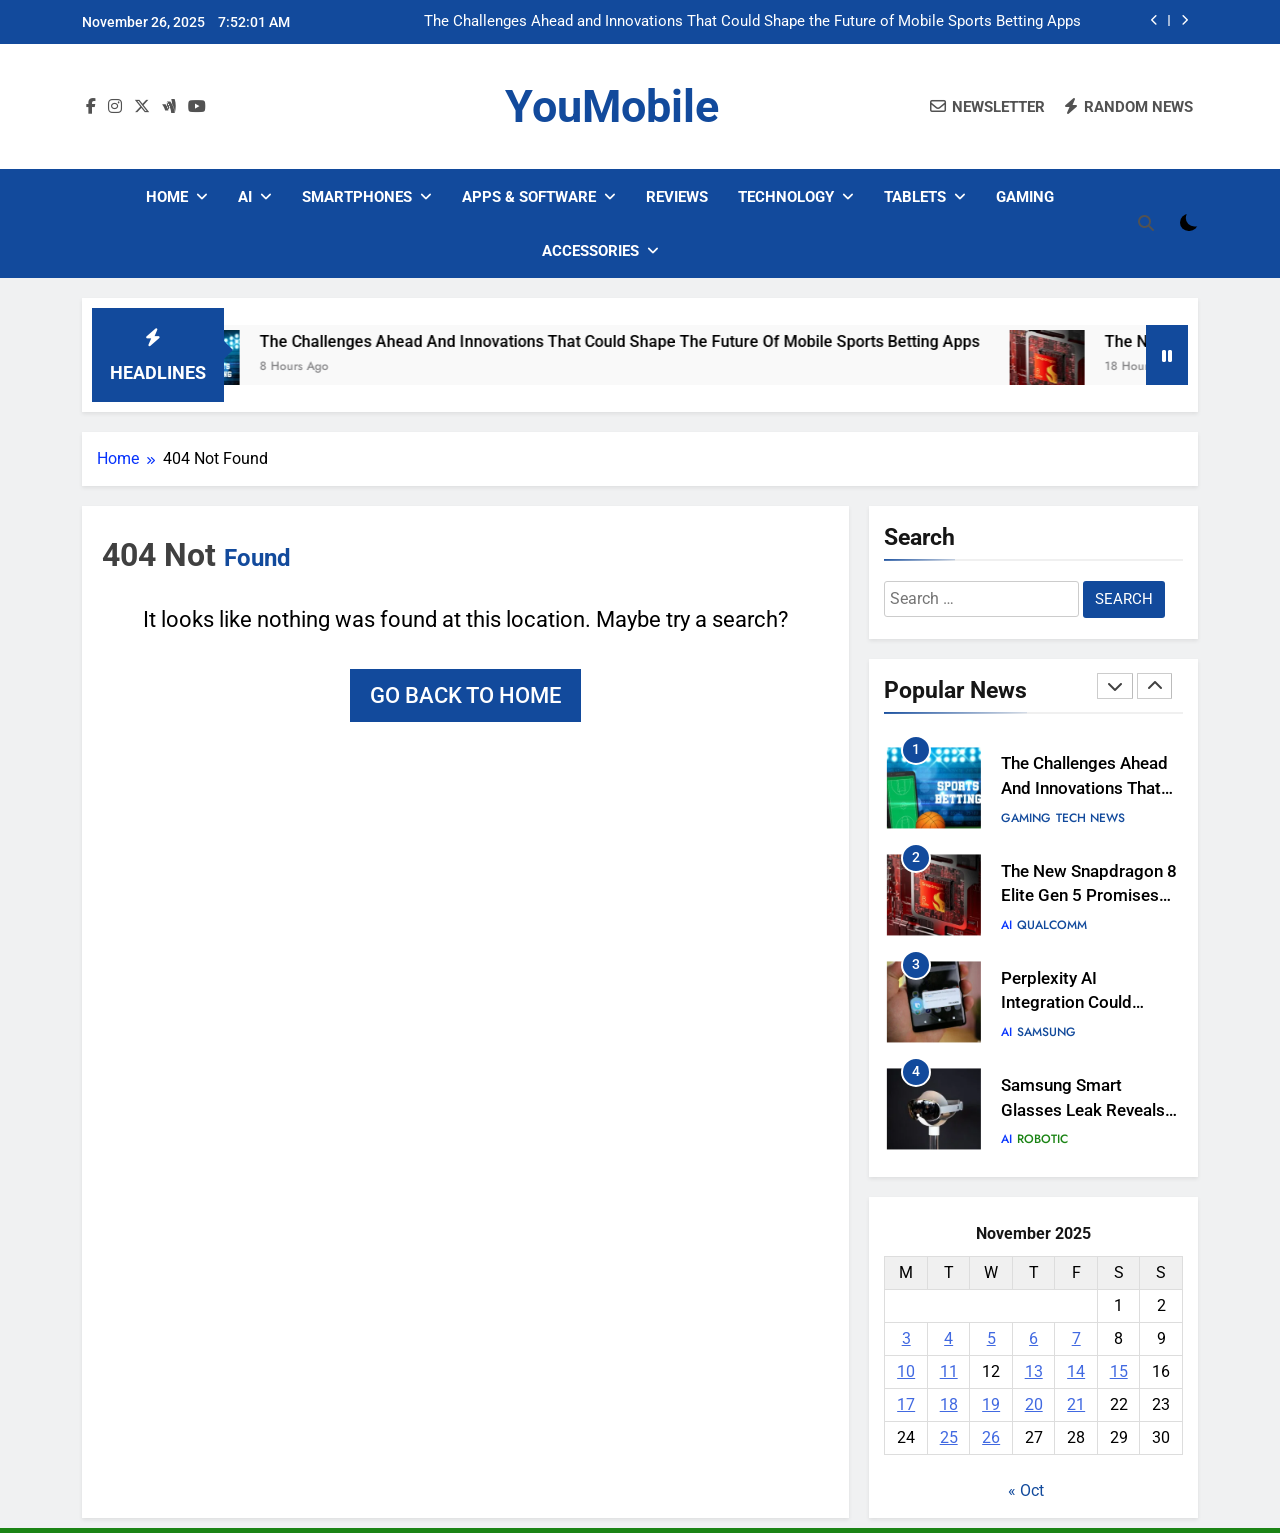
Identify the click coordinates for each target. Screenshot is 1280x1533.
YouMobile (612, 106)
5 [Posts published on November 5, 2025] (991, 1338)
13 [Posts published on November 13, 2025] (1034, 1371)
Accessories (590, 251)
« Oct (1026, 1490)
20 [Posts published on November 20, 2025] (1034, 1404)
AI (245, 197)
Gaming (1025, 197)
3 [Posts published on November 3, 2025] (906, 1338)
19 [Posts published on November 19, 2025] (991, 1404)
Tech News (1090, 818)
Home (167, 197)
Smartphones (357, 197)
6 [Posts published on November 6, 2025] (1033, 1338)
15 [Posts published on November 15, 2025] (1119, 1371)
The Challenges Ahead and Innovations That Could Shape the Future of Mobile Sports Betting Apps (752, 22)
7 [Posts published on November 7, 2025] (1076, 1338)
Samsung (1046, 1032)
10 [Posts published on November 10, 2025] (906, 1371)
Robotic (1042, 1139)
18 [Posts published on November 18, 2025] (949, 1404)
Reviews (677, 197)
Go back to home (465, 695)
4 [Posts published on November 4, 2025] (948, 1338)
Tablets (915, 197)
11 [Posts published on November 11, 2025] (949, 1371)
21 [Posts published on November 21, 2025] (1076, 1404)
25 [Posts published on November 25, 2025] (949, 1437)
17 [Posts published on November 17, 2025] (906, 1404)
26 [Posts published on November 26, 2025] (991, 1437)
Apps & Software (529, 197)
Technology (786, 197)
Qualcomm (1052, 925)
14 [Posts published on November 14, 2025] (1076, 1371)
